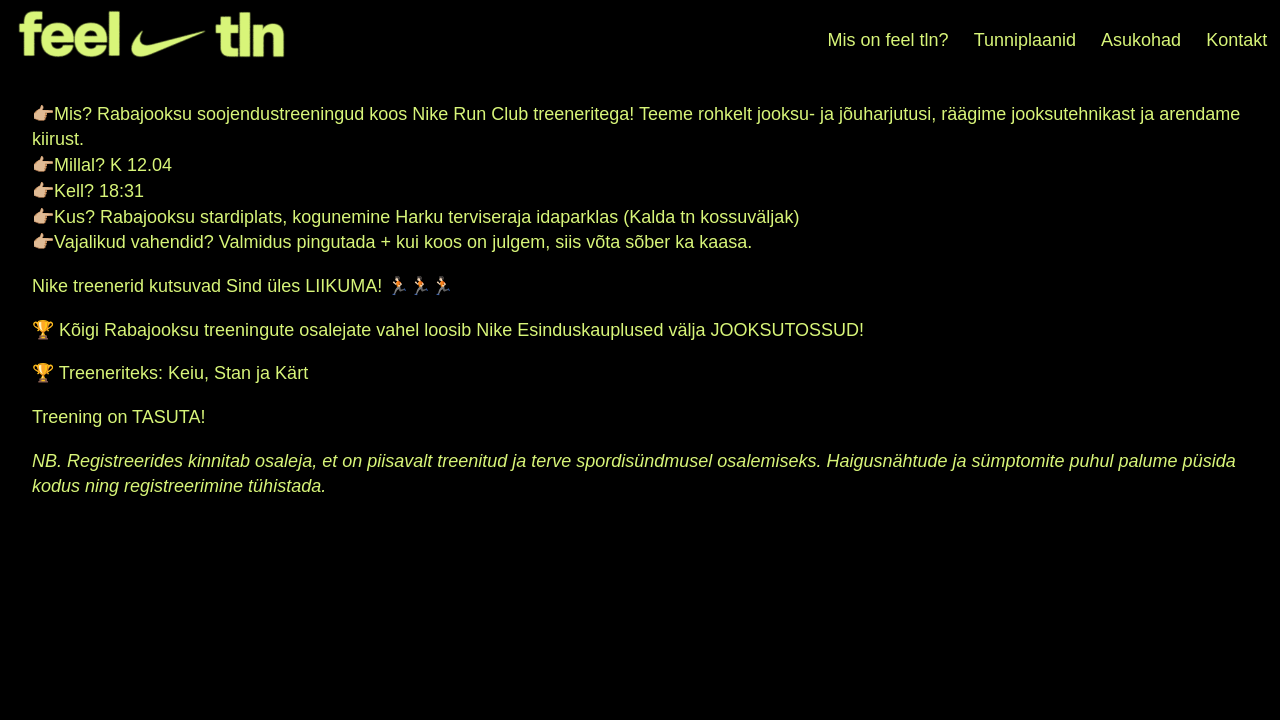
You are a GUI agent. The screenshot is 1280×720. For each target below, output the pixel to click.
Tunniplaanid (1025, 40)
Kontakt (1236, 40)
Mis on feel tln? (888, 40)
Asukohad (1141, 40)
